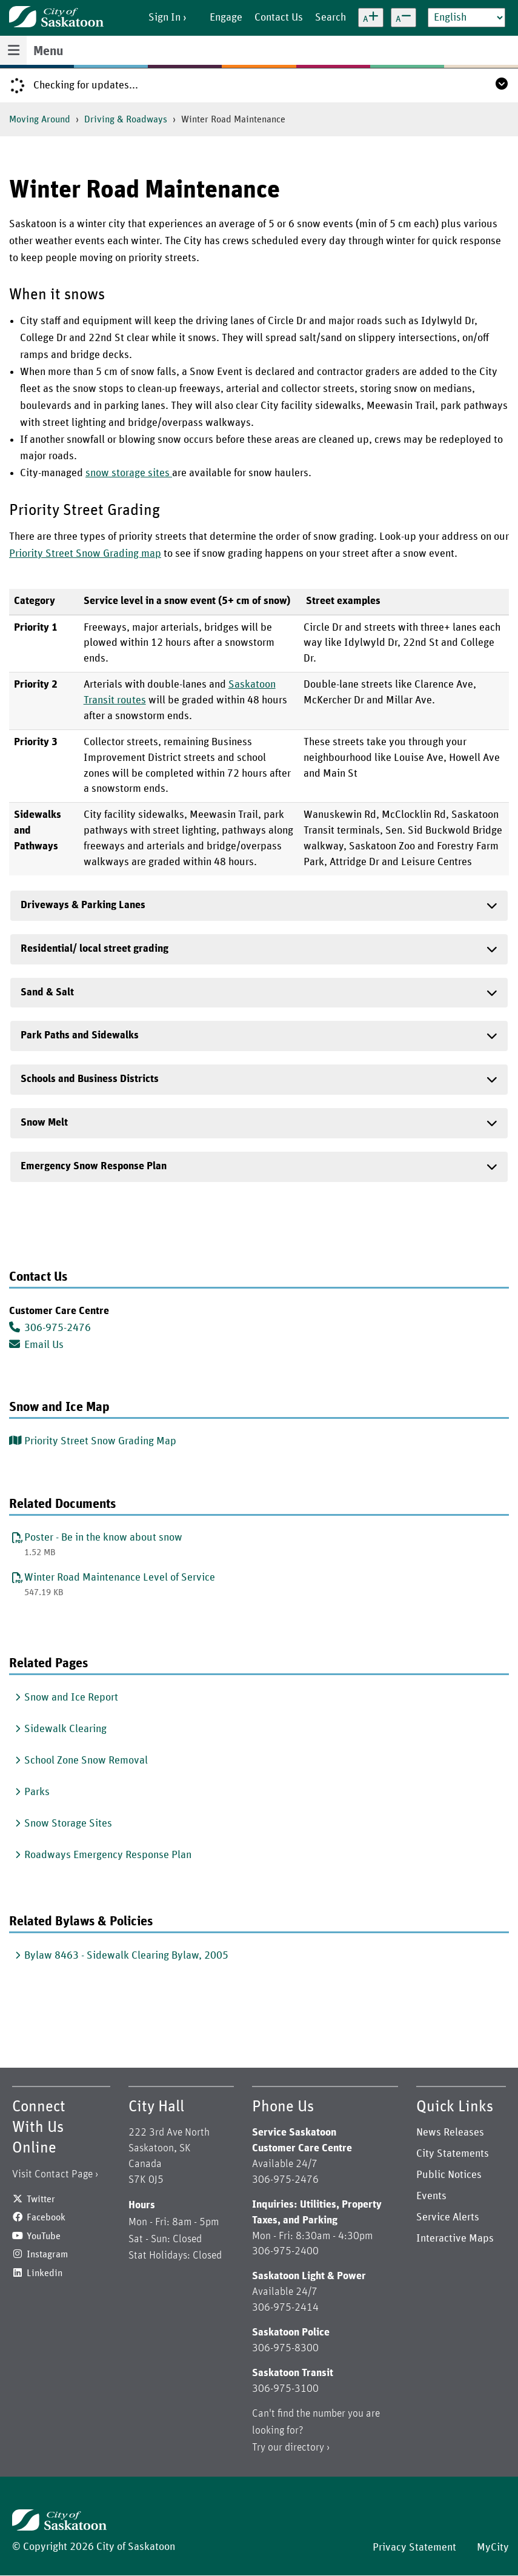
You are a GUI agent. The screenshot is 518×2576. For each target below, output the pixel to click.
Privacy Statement (414, 2547)
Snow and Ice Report (71, 1697)
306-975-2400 (285, 2251)
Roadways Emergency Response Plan (107, 1855)
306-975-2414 (285, 2307)
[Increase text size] (371, 17)
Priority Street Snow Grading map (85, 553)
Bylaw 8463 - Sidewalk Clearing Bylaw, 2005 (126, 1955)
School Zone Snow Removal (86, 1760)
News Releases (450, 2132)
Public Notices (449, 2174)
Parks (37, 1792)
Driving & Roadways (125, 119)
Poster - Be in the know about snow (103, 1537)
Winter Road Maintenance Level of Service (119, 1577)
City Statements (452, 2153)
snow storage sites (128, 473)
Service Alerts (447, 2217)
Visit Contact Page (52, 2174)
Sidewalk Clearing (65, 1729)
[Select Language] (466, 17)
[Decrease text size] (403, 17)
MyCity (493, 2547)
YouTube (44, 2236)
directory (304, 2447)
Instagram (47, 2254)
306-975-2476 (50, 1327)
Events (431, 2196)
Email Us (36, 1344)
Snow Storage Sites (68, 1823)
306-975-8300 (285, 2348)
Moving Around (39, 119)
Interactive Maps (455, 2238)
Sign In (164, 17)
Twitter (41, 2199)
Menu (48, 51)
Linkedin (44, 2273)
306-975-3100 (285, 2388)
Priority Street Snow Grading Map (100, 1441)
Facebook (46, 2217)
